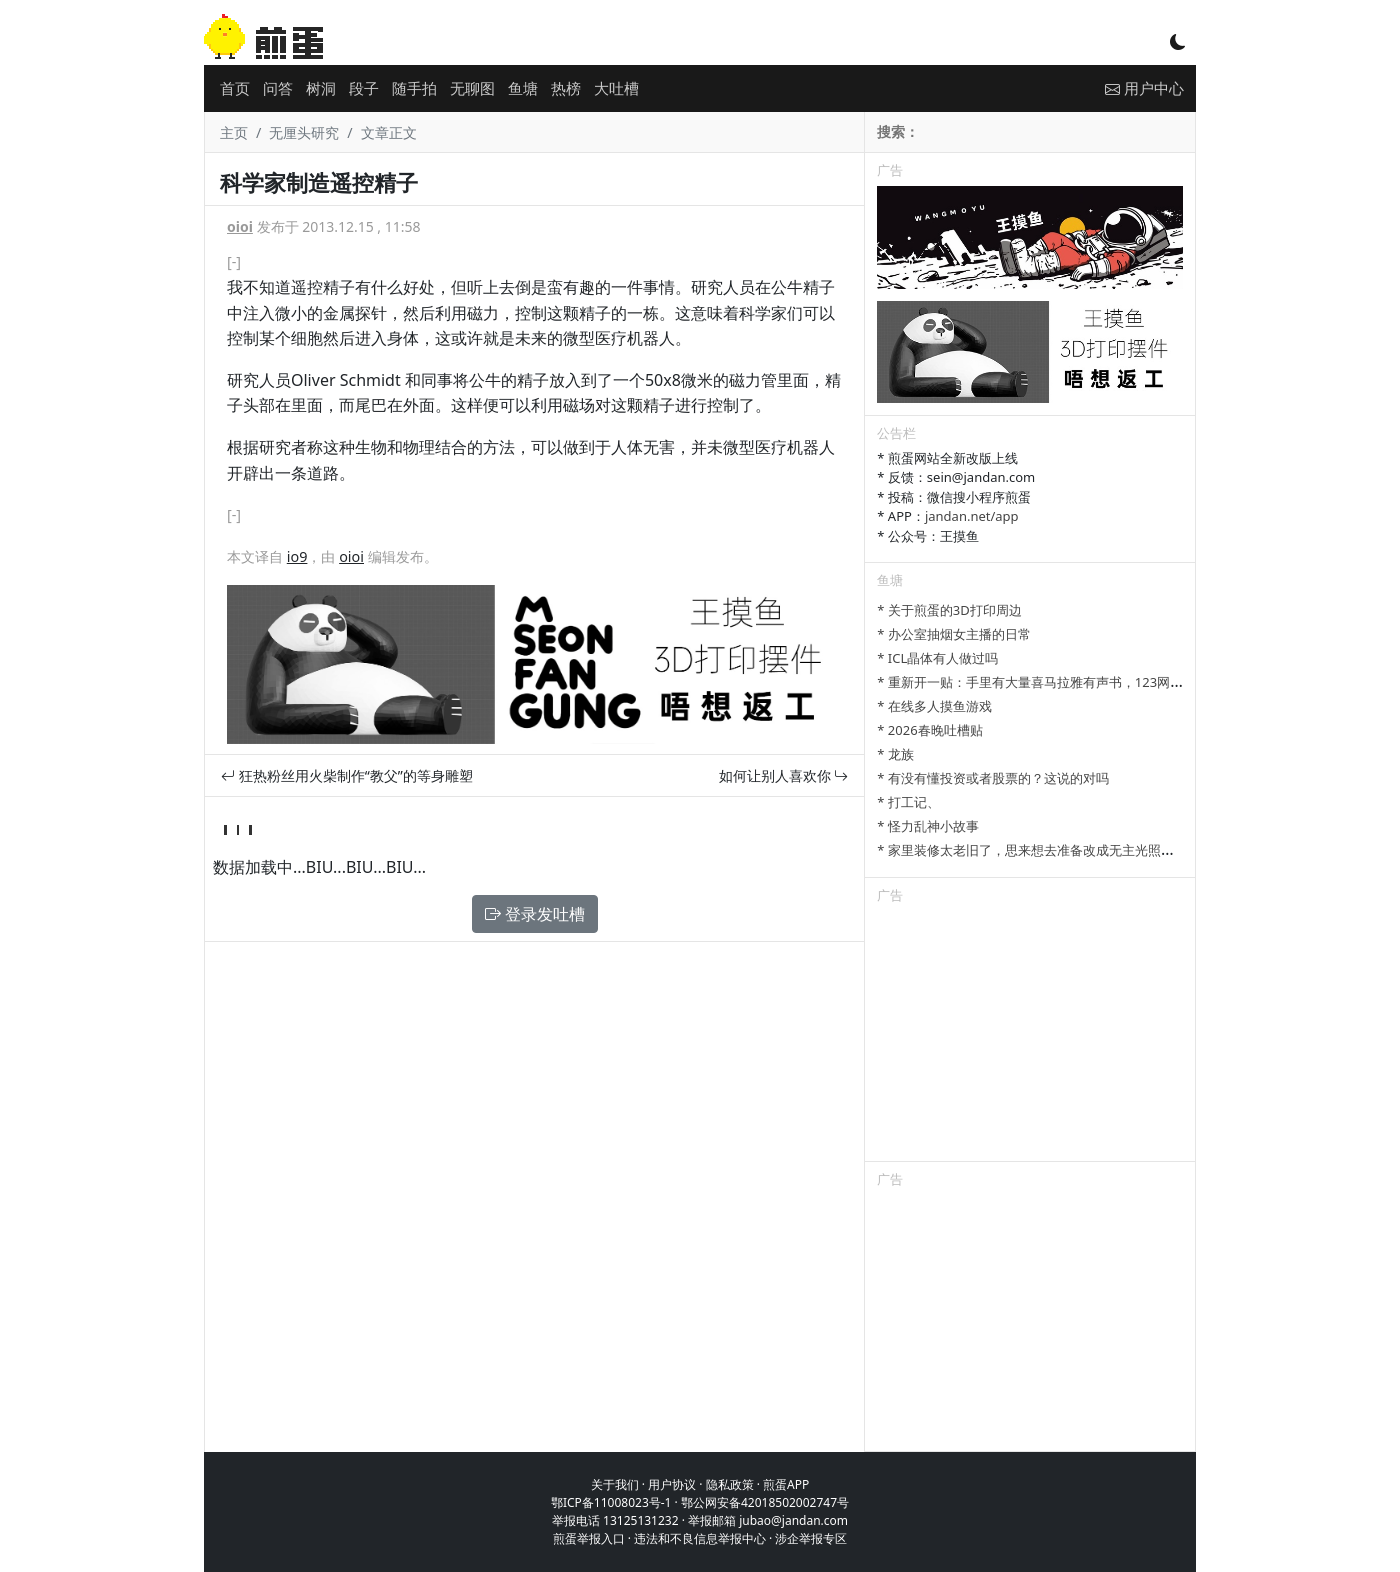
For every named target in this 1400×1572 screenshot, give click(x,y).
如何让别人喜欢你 (784, 775)
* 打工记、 (908, 802)
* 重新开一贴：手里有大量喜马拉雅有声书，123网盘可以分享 (1056, 682)
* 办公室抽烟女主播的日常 (954, 634)
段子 (364, 88)
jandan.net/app (972, 516)
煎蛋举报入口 (589, 1538)
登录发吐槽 (535, 914)
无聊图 (472, 88)
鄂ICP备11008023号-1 (611, 1502)
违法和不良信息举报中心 (700, 1538)
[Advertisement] (1030, 1036)
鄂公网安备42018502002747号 (765, 1502)
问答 (278, 88)
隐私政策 (730, 1484)
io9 (297, 556)
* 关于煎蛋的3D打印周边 (949, 610)
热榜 (566, 88)
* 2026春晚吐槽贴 (929, 730)
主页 (234, 132)
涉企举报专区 (811, 1538)
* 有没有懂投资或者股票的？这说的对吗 (993, 778)
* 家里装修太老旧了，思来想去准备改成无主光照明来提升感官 (1058, 850)
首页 (235, 88)
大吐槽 (616, 88)
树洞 (321, 88)
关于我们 (615, 1484)
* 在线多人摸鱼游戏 (934, 706)
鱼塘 (523, 88)
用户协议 (672, 1484)
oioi (240, 226)
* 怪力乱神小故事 (928, 826)
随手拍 (414, 88)
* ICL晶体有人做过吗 (937, 658)
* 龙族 (895, 754)
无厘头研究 (304, 132)
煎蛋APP (786, 1484)
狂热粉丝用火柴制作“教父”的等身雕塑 (347, 775)
